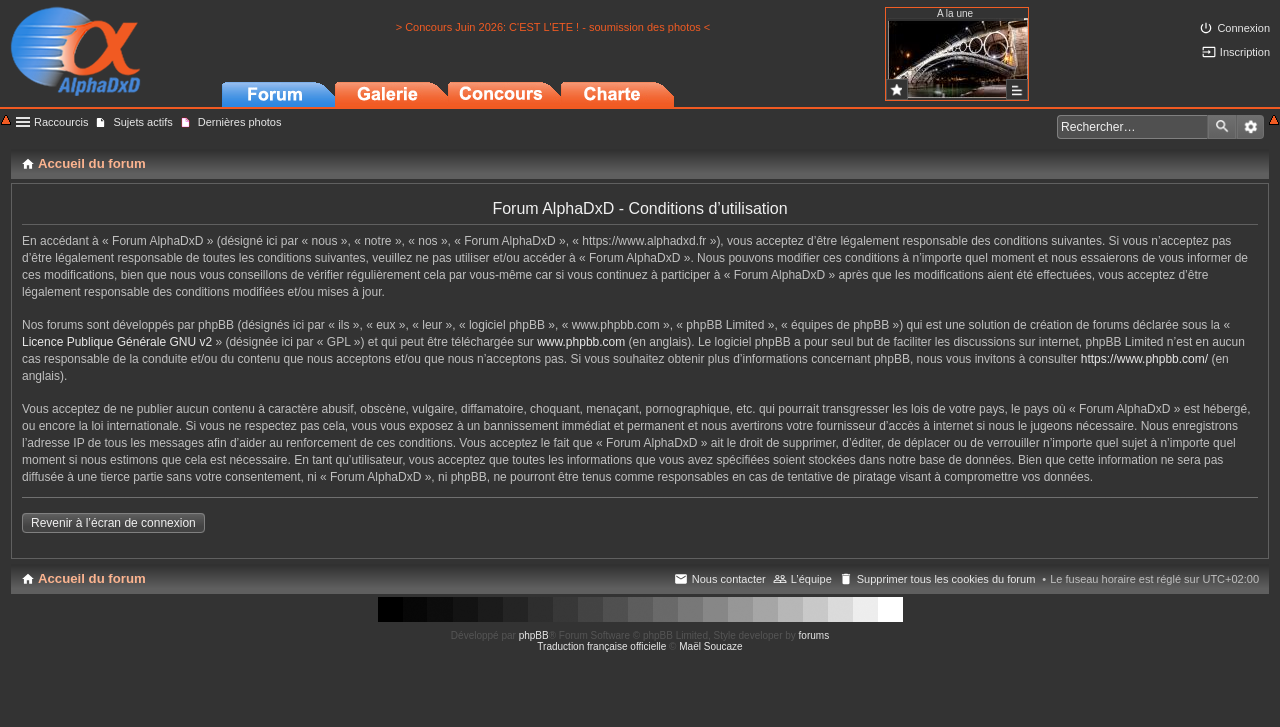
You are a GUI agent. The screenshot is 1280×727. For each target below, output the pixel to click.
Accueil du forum (92, 578)
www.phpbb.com (581, 342)
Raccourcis (61, 122)
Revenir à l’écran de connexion (113, 523)
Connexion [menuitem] (1243, 28)
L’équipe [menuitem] (811, 579)
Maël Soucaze (710, 646)
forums (814, 635)
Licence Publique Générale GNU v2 (117, 342)
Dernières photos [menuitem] (240, 122)
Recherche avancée (1250, 127)
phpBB (534, 635)
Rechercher (1222, 127)
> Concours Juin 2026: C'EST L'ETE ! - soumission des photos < (553, 27)
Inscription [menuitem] (1245, 52)
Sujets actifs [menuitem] (142, 122)
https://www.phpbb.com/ (1144, 359)
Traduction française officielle (601, 646)
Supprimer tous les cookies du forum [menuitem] (946, 579)
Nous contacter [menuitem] (729, 579)
